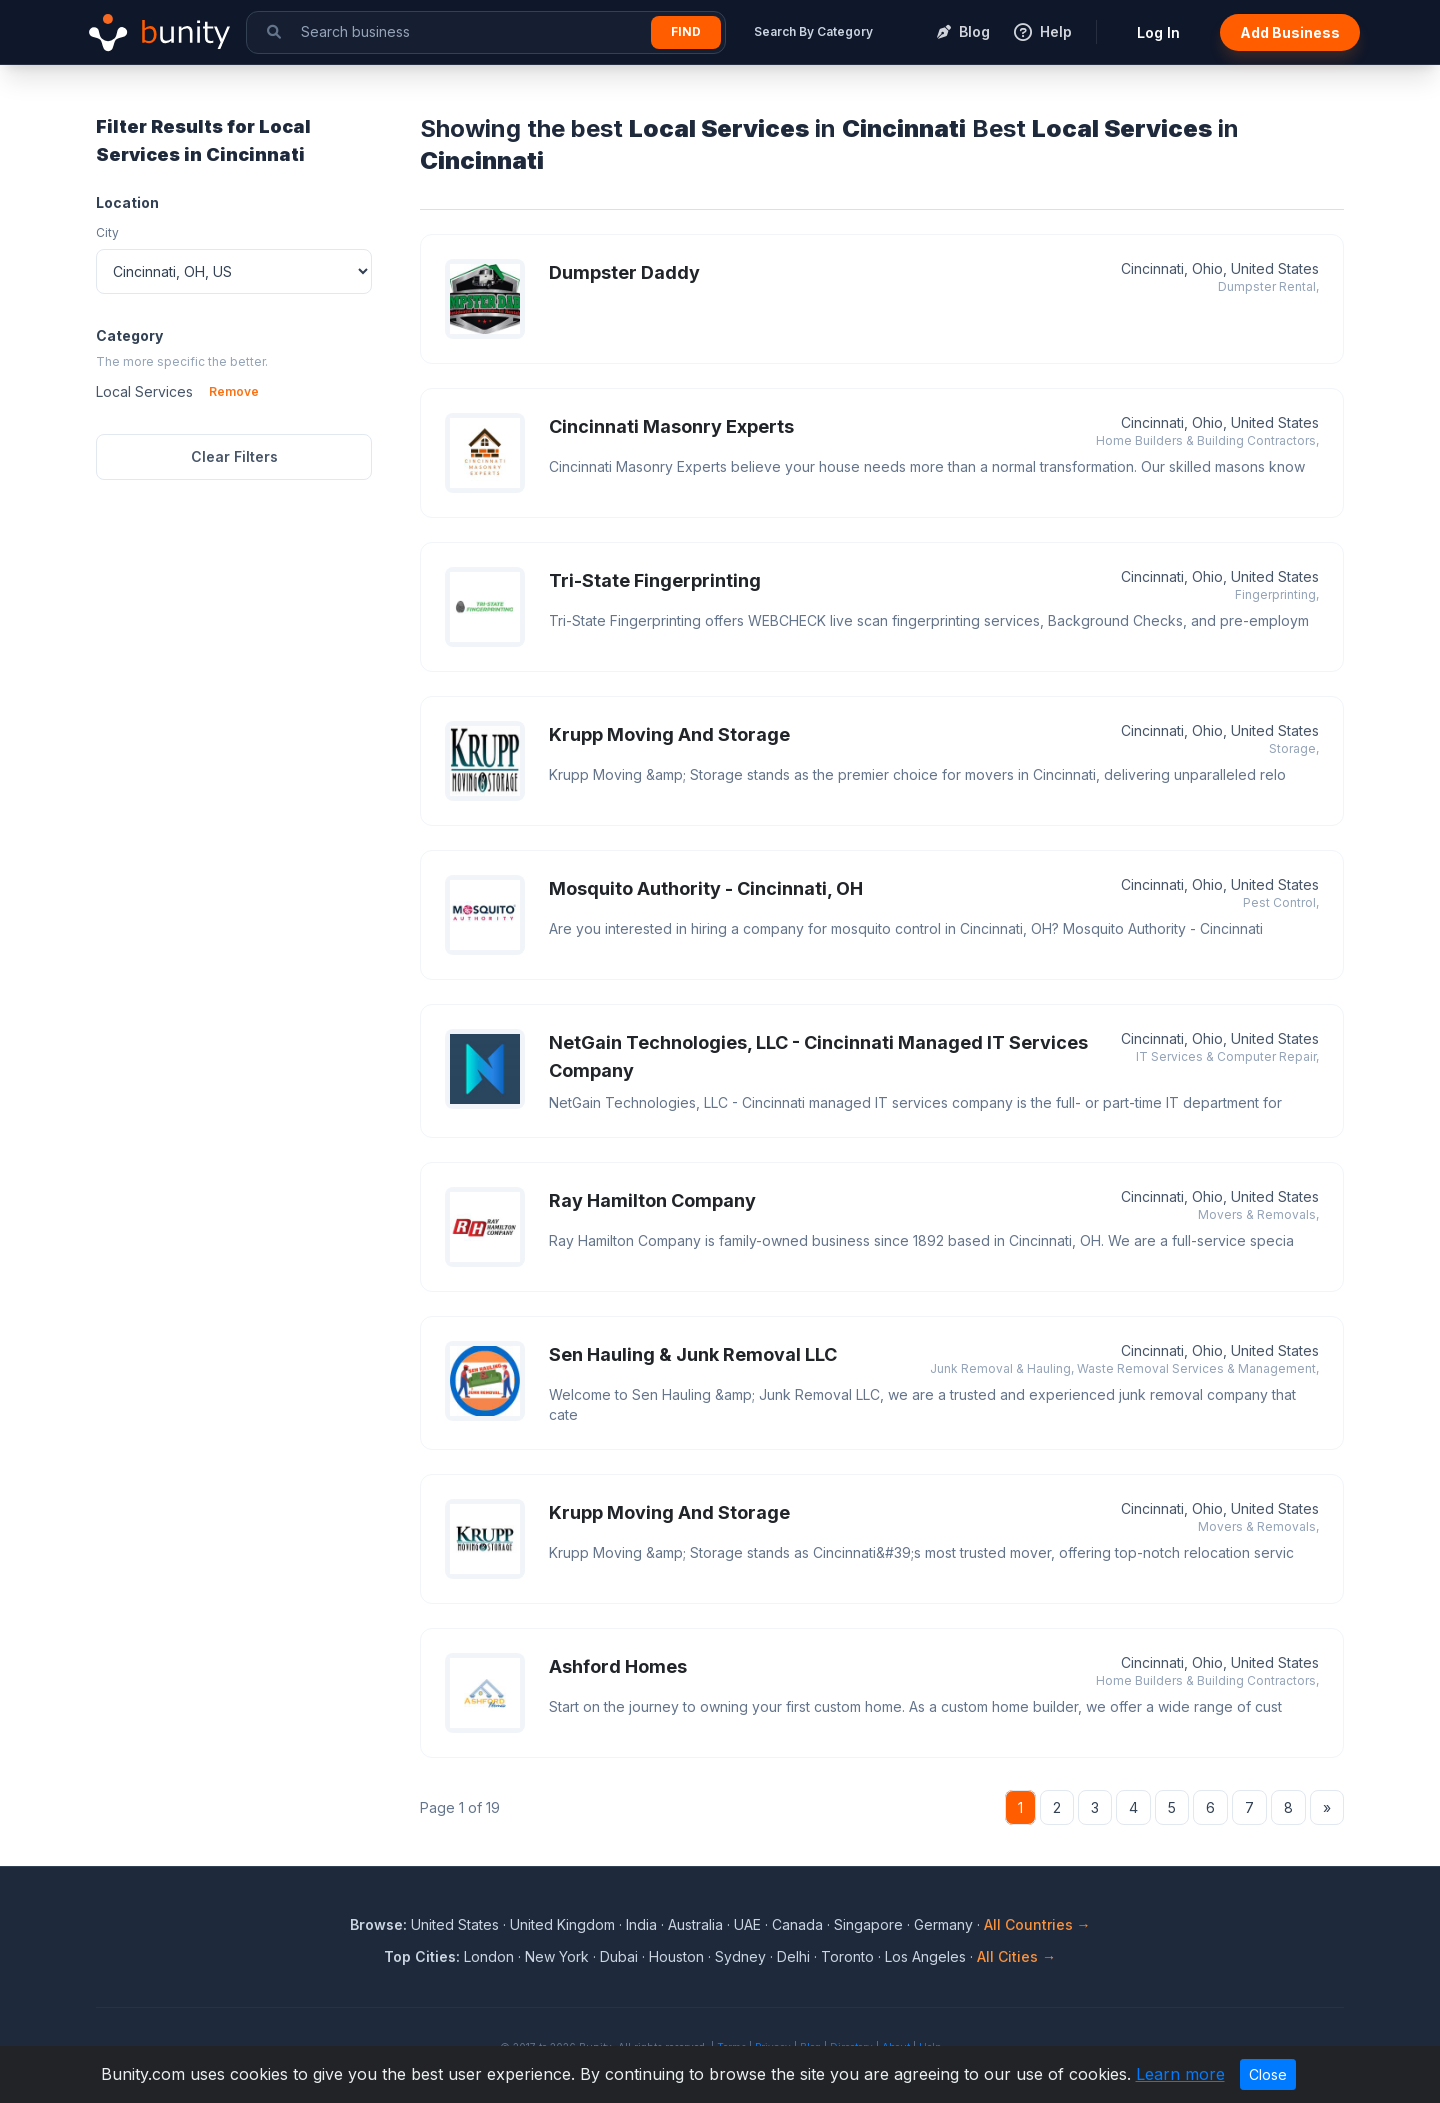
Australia (695, 1924)
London (489, 1956)
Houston (676, 1956)
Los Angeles (925, 1956)
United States (455, 1924)
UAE (747, 1924)
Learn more (1180, 2074)
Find (686, 31)
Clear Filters (234, 456)
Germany (943, 1924)
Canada (797, 1924)
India (641, 1924)
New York (557, 1956)
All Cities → (1016, 1956)
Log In (1158, 32)
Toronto (847, 1956)
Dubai (619, 1956)
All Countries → (1037, 1924)
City (107, 232)
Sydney (740, 1956)
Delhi (793, 1956)
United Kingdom (562, 1924)
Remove (234, 391)
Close (1268, 2074)
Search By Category (813, 31)
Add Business (1290, 32)
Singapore (868, 1924)
